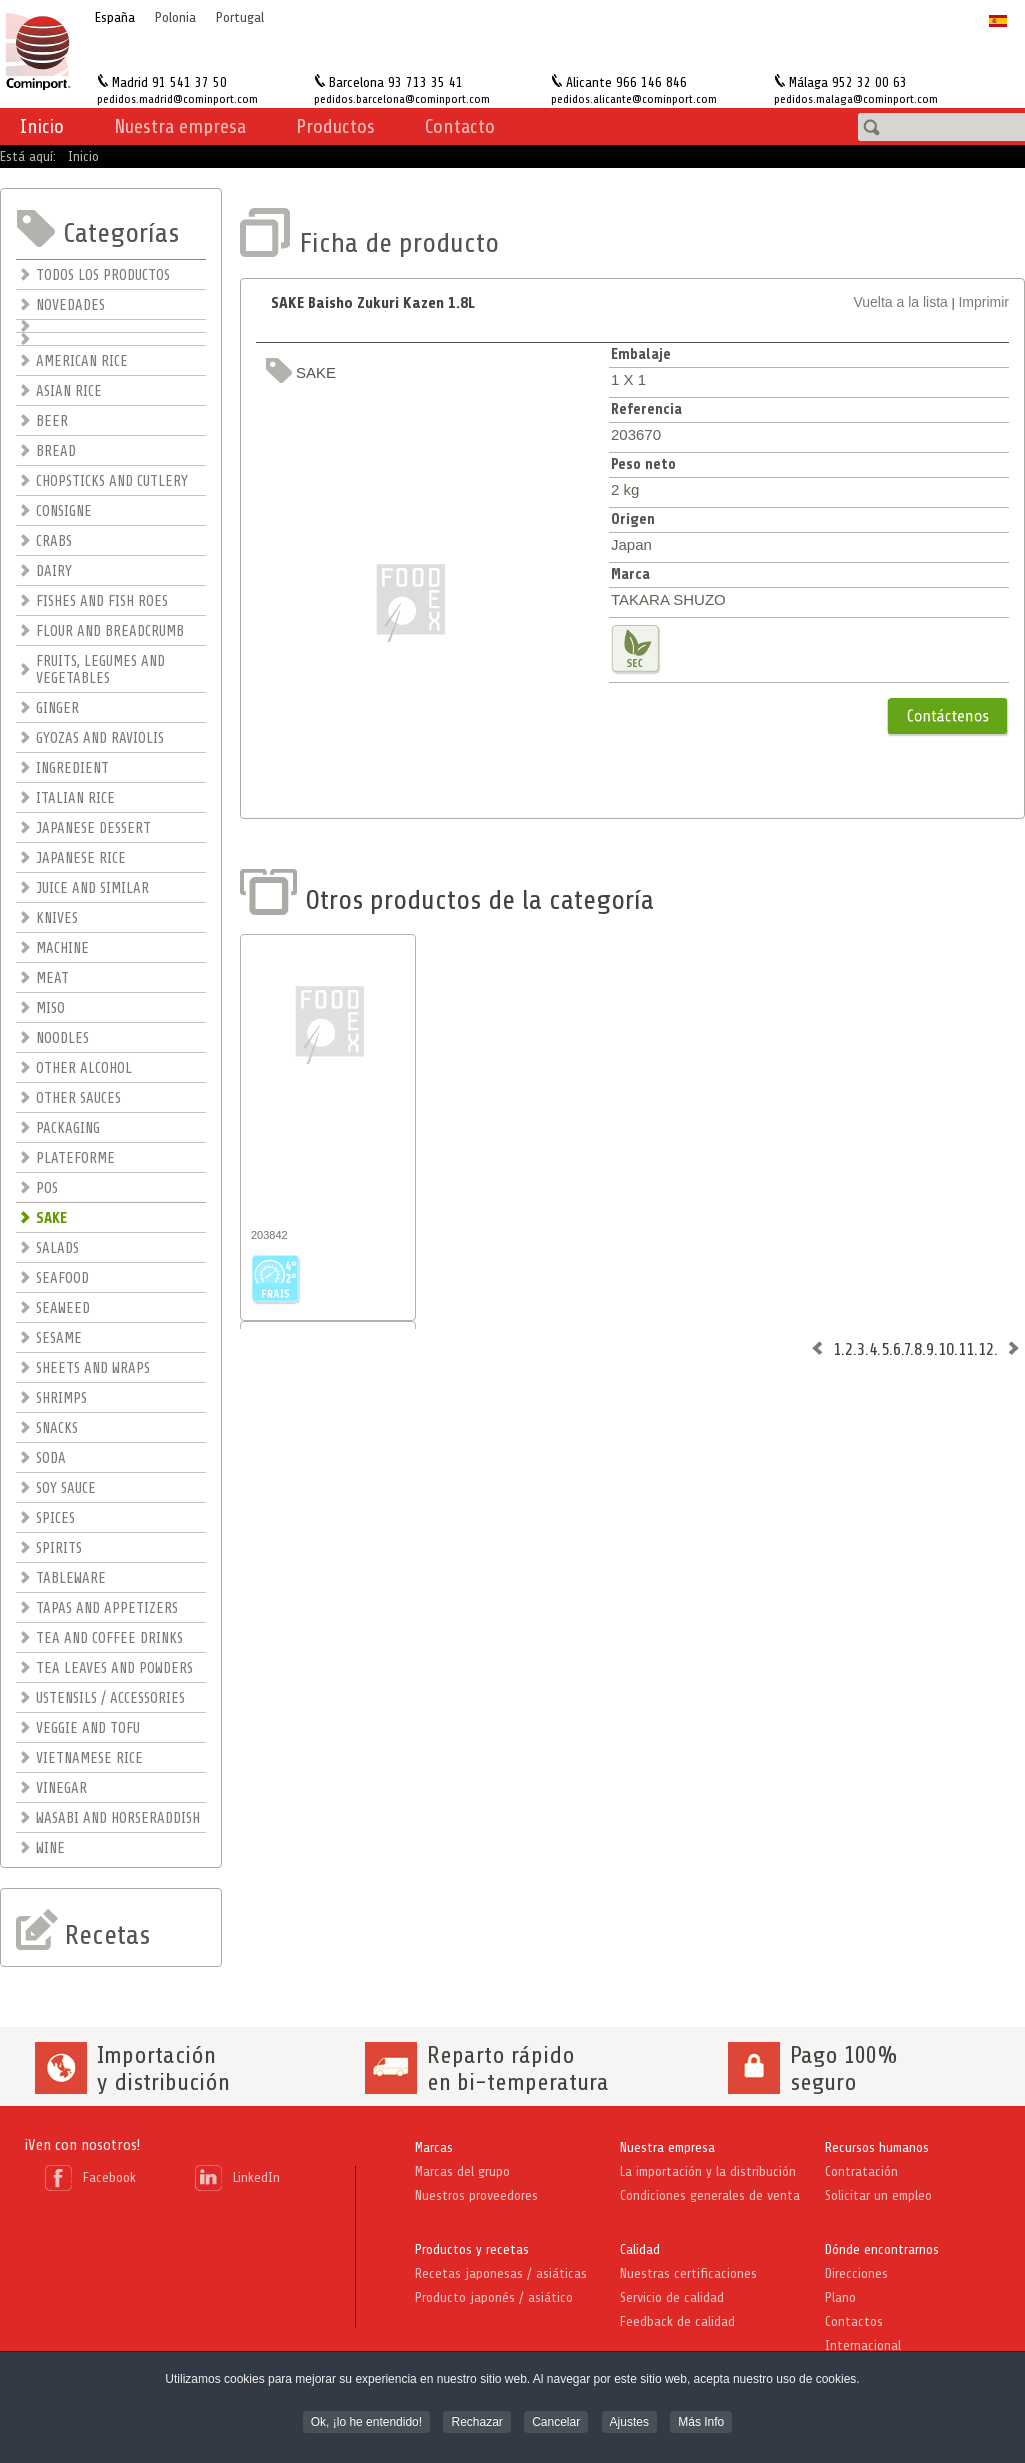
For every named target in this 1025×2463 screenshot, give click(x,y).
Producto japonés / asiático (494, 2297)
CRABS (54, 541)
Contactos (854, 2321)
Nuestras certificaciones (688, 2273)
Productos (335, 126)
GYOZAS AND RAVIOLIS (100, 738)
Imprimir (983, 302)
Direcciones (856, 2273)
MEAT (52, 978)
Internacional (863, 2345)
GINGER (57, 708)
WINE (50, 1848)
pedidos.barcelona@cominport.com (402, 99)
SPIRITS (59, 1548)
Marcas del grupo (462, 2171)
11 (966, 1349)
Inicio (42, 126)
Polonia (175, 17)
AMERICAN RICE (82, 361)
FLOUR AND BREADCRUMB (110, 631)
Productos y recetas (472, 2249)
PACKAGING (68, 1128)
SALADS (57, 1248)
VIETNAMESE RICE (89, 1758)
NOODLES (62, 1038)
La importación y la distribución (708, 2171)
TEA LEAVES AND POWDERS (114, 1668)
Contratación (861, 2171)
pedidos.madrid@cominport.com (177, 99)
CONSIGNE (64, 511)
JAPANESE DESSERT (93, 828)
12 (986, 1349)
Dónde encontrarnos (882, 2249)
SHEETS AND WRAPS (93, 1368)
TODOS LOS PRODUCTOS (103, 275)
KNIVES (57, 918)
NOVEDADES (70, 305)
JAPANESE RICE (81, 858)
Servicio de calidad (672, 2297)
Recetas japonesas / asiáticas (501, 2273)
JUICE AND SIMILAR (92, 888)
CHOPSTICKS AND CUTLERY (112, 481)
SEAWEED (63, 1308)
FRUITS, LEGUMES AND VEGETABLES (100, 670)
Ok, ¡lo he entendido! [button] (366, 2424)
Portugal (240, 17)
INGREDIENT (72, 768)
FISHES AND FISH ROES (102, 601)
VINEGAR (61, 1788)
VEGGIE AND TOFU (88, 1728)
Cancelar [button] (556, 2424)
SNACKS (57, 1428)
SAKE (51, 1218)
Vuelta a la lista (900, 302)
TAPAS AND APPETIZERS (107, 1608)
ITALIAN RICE (75, 798)
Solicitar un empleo (878, 2195)
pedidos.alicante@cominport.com (634, 99)
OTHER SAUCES (78, 1098)
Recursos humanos (877, 2147)
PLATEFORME (75, 1158)
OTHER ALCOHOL (84, 1068)
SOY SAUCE (66, 1488)
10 (946, 1349)
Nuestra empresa (667, 2147)
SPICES (55, 1518)
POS (47, 1188)
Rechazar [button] (476, 2424)
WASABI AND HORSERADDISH (118, 1818)
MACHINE (62, 948)
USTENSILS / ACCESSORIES (110, 1698)
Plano (840, 2297)
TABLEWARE (71, 1578)
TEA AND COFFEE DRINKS (109, 1638)
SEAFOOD (62, 1278)
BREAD (56, 451)
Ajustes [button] (629, 2424)
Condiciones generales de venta (710, 2195)
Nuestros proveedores (476, 2195)
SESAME (59, 1338)
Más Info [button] (701, 2424)
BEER (52, 421)
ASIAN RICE (69, 391)
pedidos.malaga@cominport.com (856, 99)
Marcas (434, 2147)
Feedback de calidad (677, 2321)
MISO (50, 1008)
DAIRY (54, 571)
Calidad (640, 2249)
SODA (51, 1458)
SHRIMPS (61, 1398)
